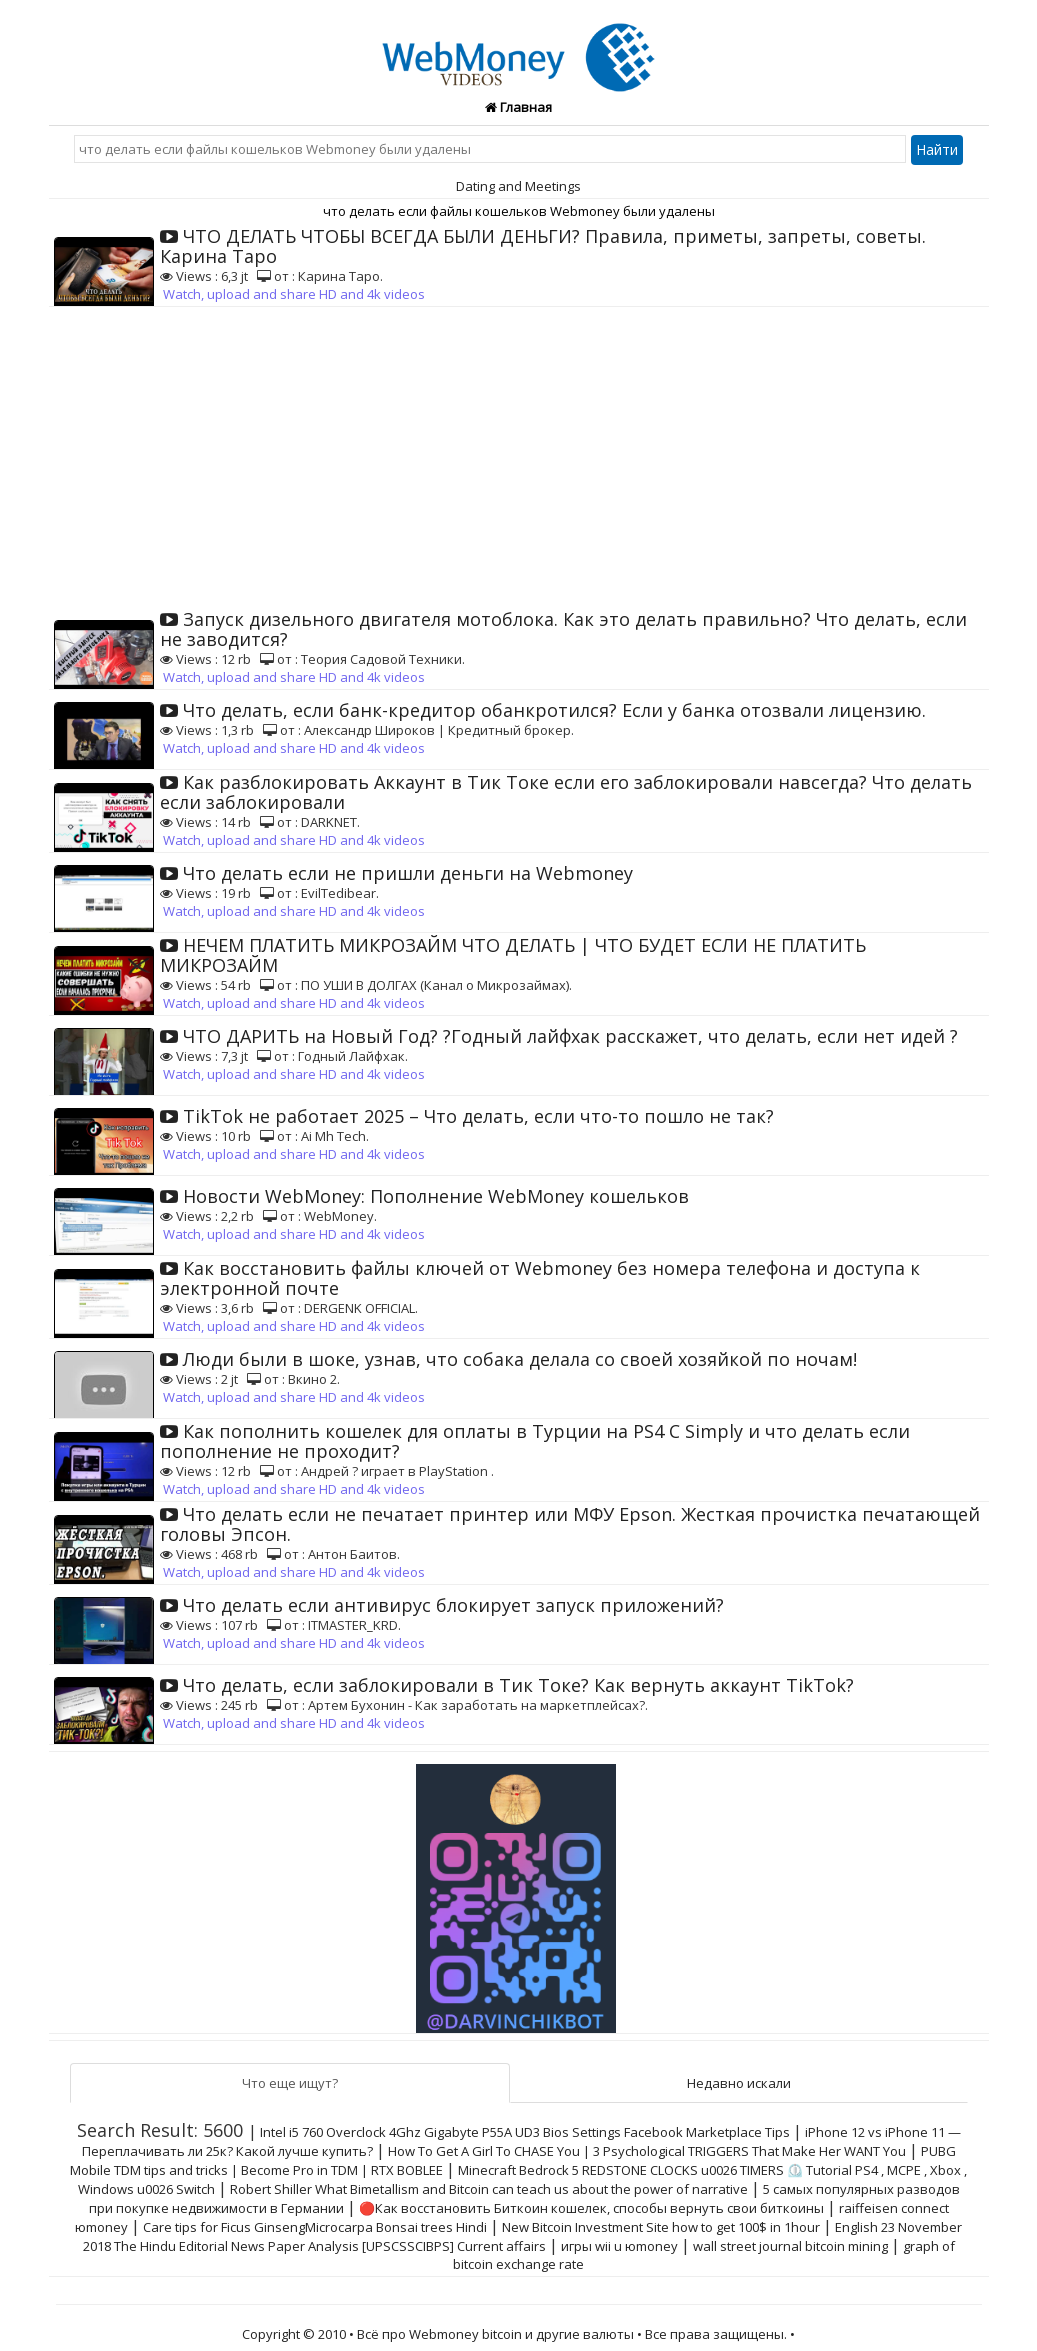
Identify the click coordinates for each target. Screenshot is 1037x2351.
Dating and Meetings (518, 186)
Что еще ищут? (290, 2083)
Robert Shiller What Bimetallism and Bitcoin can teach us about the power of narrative (489, 2189)
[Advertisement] (519, 457)
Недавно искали (739, 2083)
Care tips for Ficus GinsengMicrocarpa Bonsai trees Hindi (315, 2227)
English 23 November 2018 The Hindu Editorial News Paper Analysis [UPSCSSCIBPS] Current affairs (523, 2236)
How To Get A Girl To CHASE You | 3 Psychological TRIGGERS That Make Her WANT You (647, 2151)
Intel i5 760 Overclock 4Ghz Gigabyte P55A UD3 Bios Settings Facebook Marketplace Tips (525, 2132)
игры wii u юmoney (619, 2246)
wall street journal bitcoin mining (790, 2246)
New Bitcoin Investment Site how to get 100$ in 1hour (661, 2227)
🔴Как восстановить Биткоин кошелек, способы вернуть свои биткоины (591, 2208)
